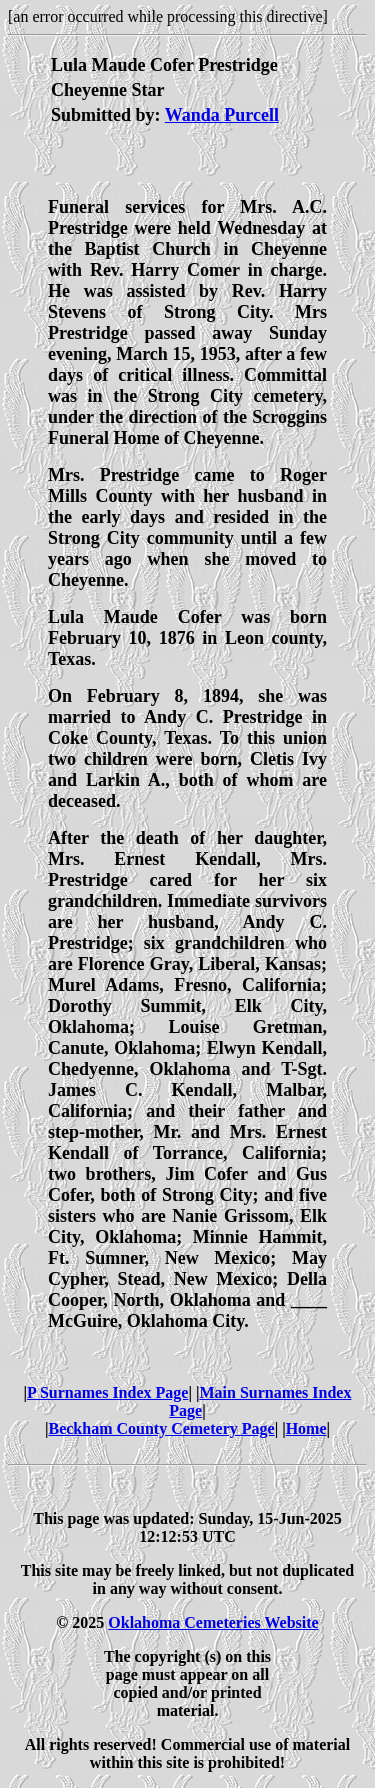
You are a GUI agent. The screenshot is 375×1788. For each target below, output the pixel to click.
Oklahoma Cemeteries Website (213, 1622)
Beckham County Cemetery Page (161, 1428)
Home (306, 1428)
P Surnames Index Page (107, 1392)
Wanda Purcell (222, 115)
